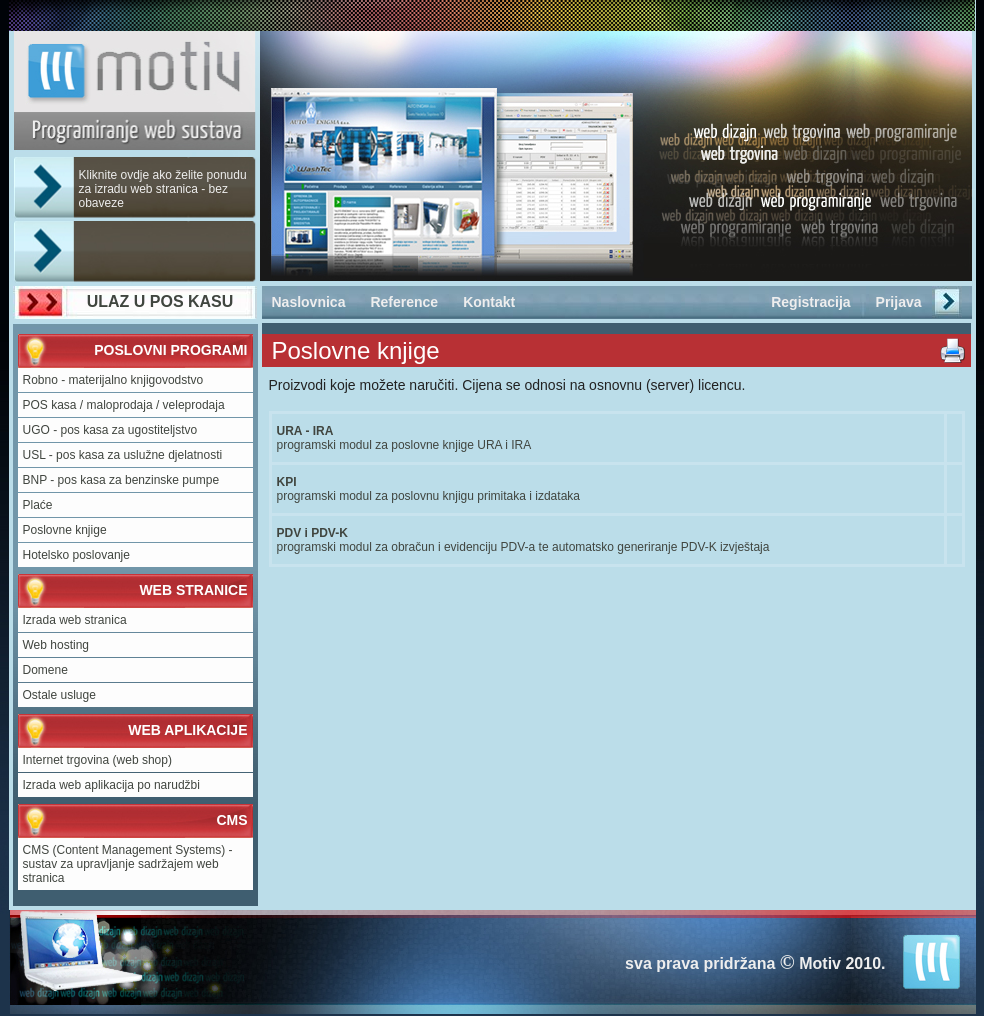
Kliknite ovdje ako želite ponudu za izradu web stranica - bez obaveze (163, 189)
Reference (404, 302)
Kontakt (489, 302)
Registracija (810, 302)
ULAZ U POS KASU (160, 301)
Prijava (899, 302)
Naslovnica (309, 302)
